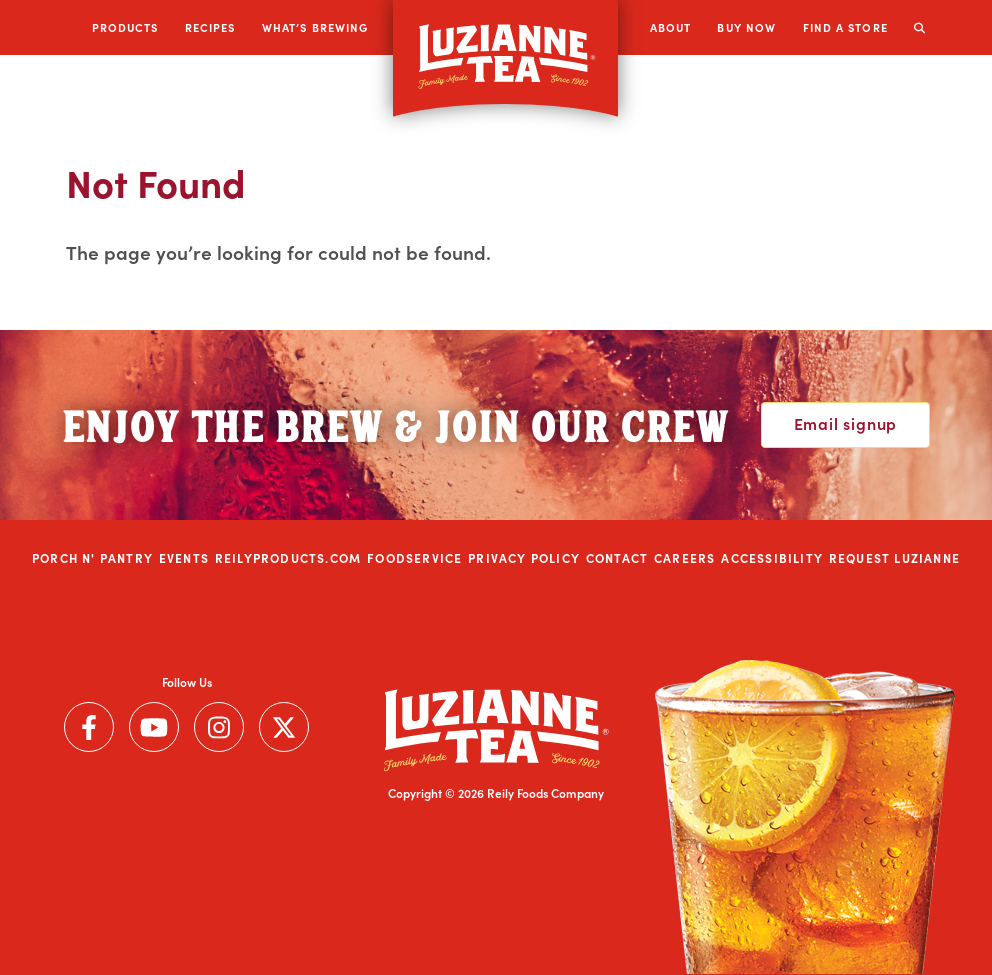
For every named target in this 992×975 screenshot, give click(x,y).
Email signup (846, 423)
